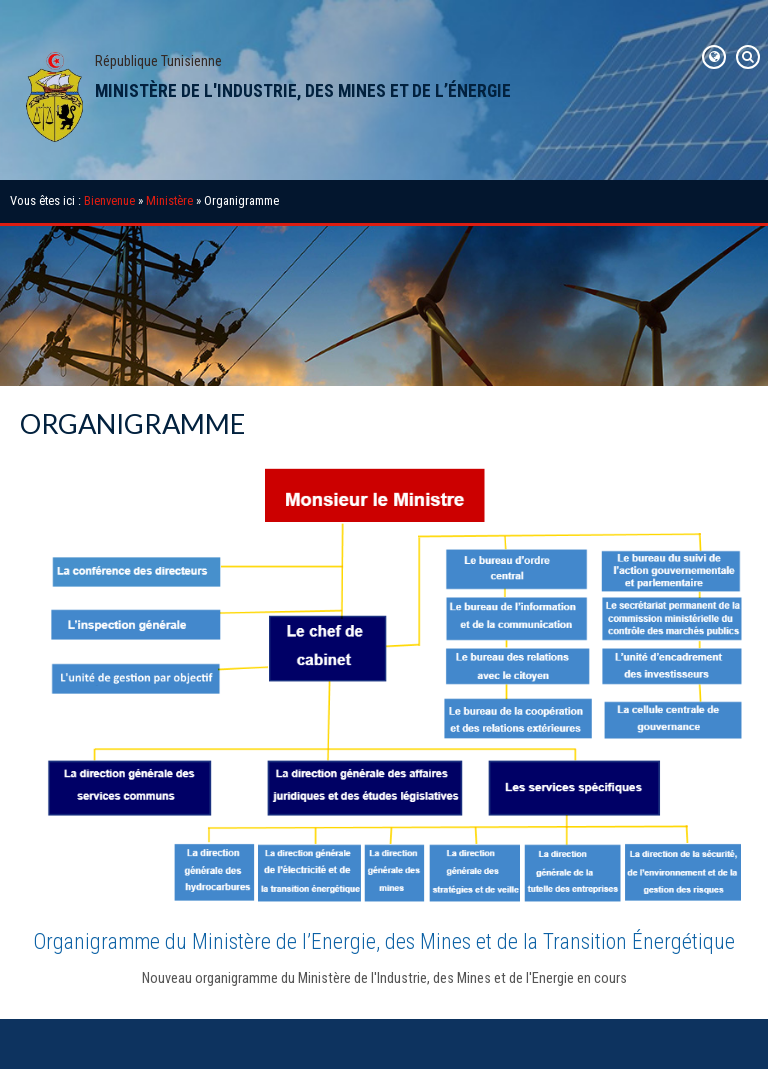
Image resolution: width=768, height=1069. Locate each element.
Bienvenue (109, 200)
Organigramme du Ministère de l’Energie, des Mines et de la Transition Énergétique (384, 941)
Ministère (169, 200)
